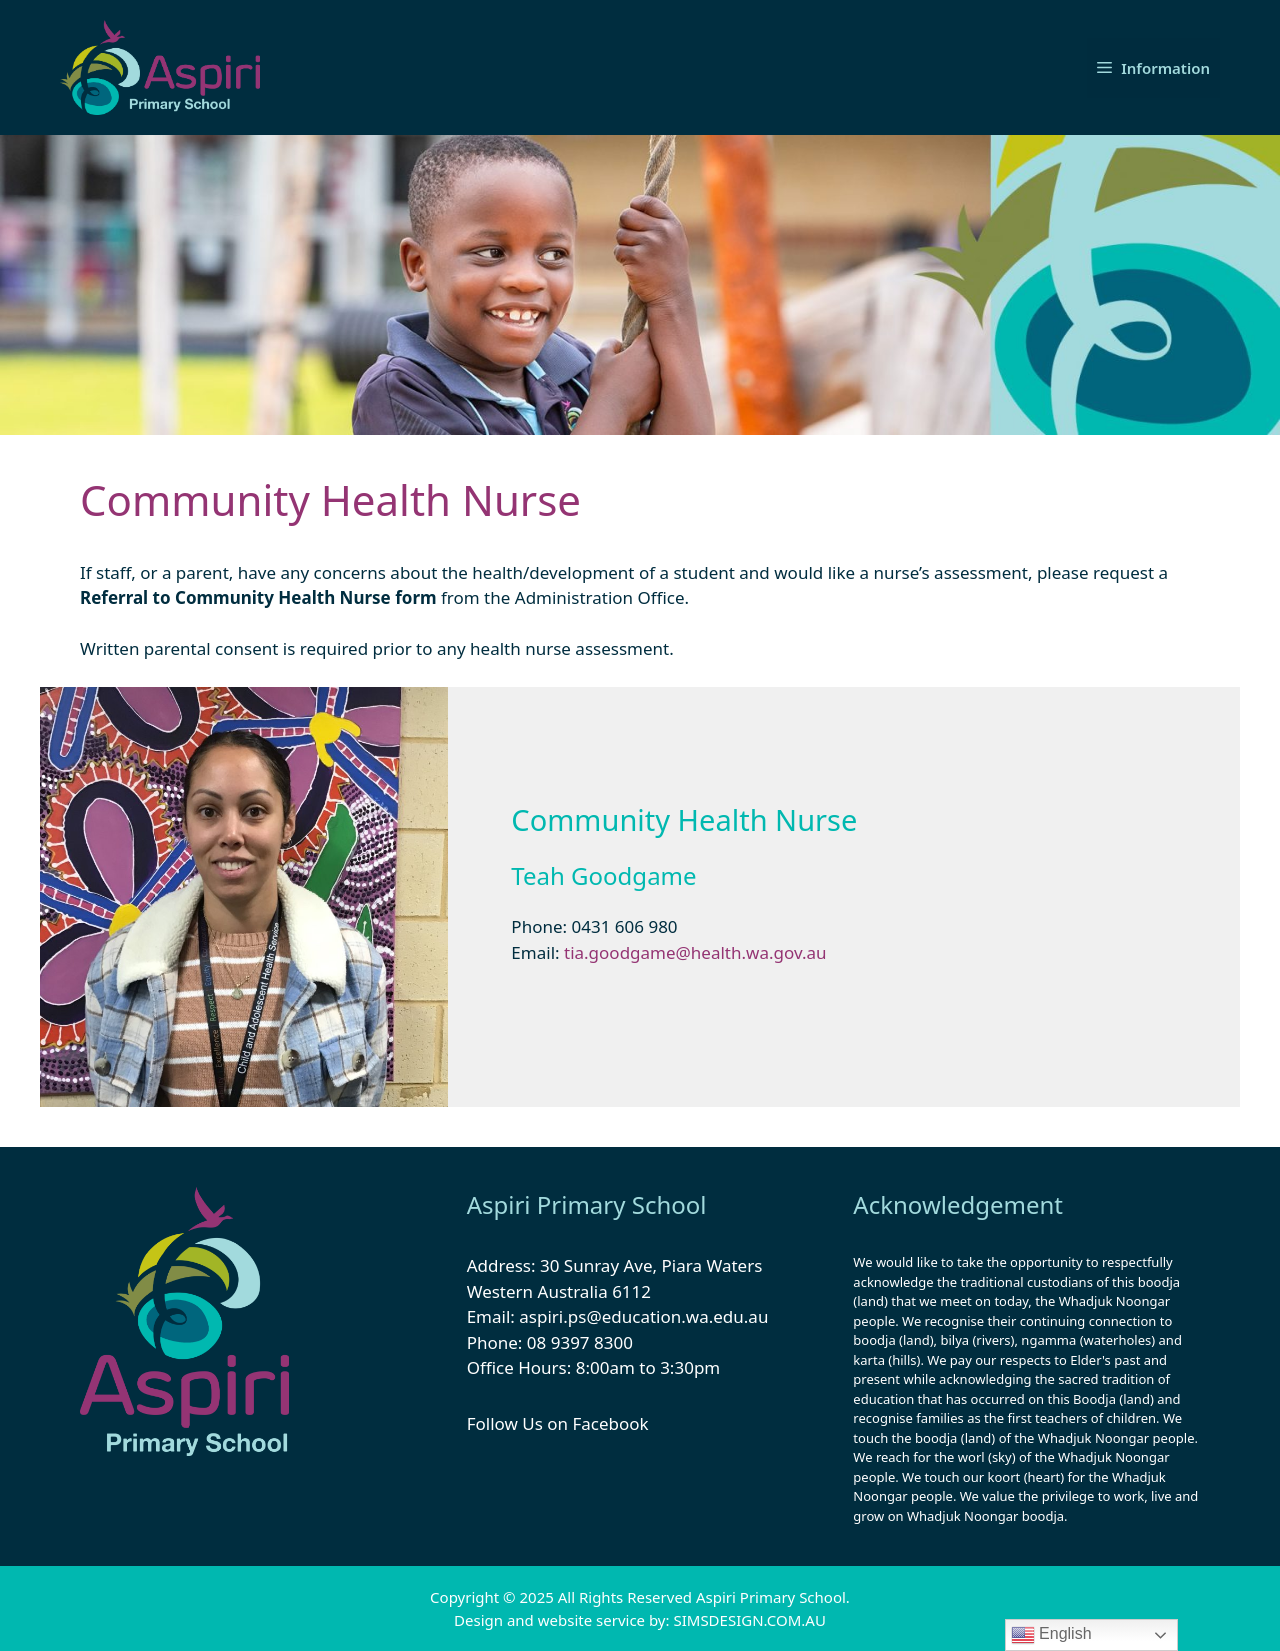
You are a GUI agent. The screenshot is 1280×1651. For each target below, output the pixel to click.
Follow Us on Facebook (558, 1423)
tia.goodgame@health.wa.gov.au (697, 952)
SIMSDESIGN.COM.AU (749, 1620)
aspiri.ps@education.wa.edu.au (643, 1316)
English (1051, 1635)
